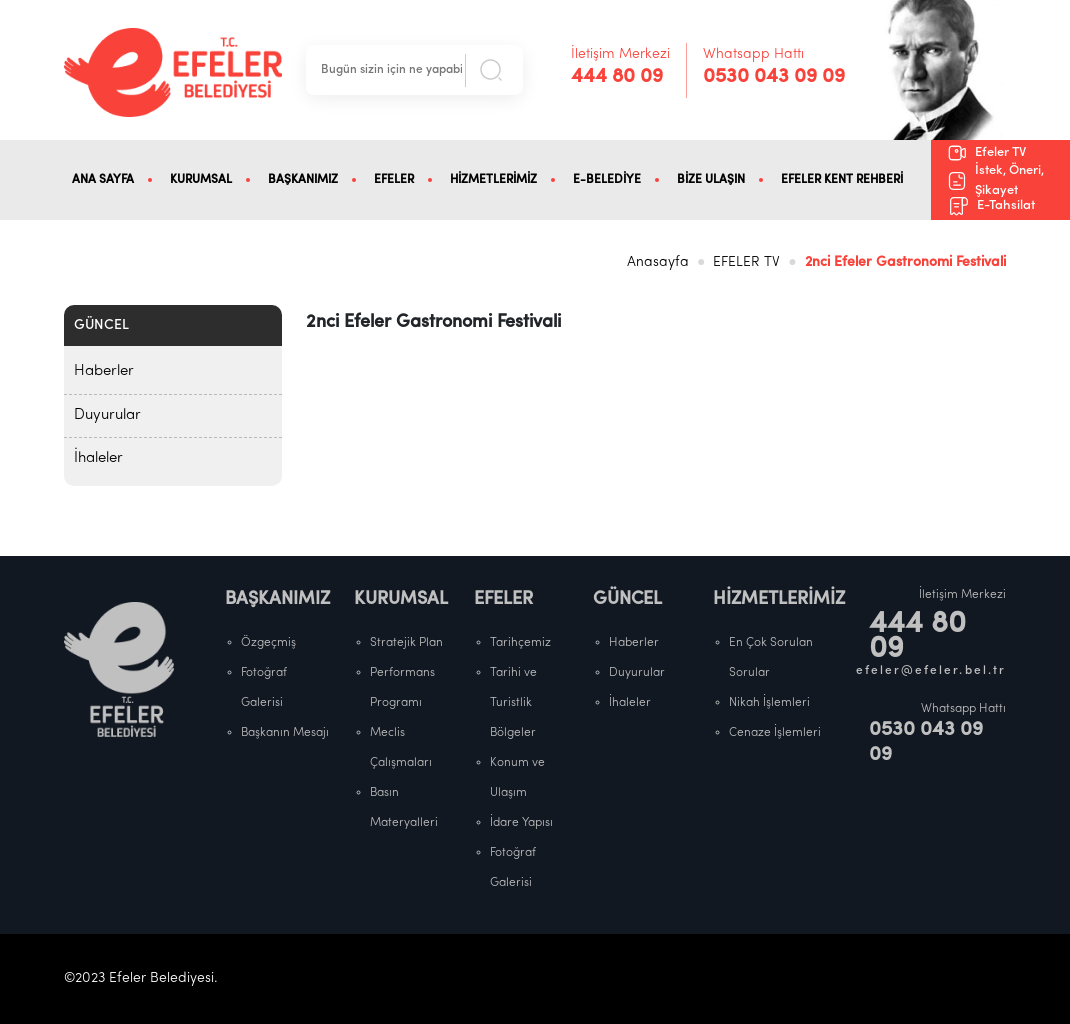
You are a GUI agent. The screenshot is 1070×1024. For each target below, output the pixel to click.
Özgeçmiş (268, 643)
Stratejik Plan (406, 643)
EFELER (394, 180)
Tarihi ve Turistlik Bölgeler (513, 703)
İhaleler (98, 458)
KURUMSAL (201, 180)
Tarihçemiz (520, 643)
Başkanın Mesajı (285, 733)
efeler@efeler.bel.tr (931, 671)
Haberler (104, 371)
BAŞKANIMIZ (303, 180)
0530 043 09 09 (774, 77)
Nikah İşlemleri (769, 703)
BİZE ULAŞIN (711, 180)
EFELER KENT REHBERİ (842, 180)
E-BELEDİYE (607, 180)
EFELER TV (746, 262)
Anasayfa (658, 262)
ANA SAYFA (103, 180)
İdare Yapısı (521, 823)
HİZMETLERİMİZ (493, 180)
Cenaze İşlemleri (775, 733)
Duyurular (107, 415)
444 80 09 (617, 77)
